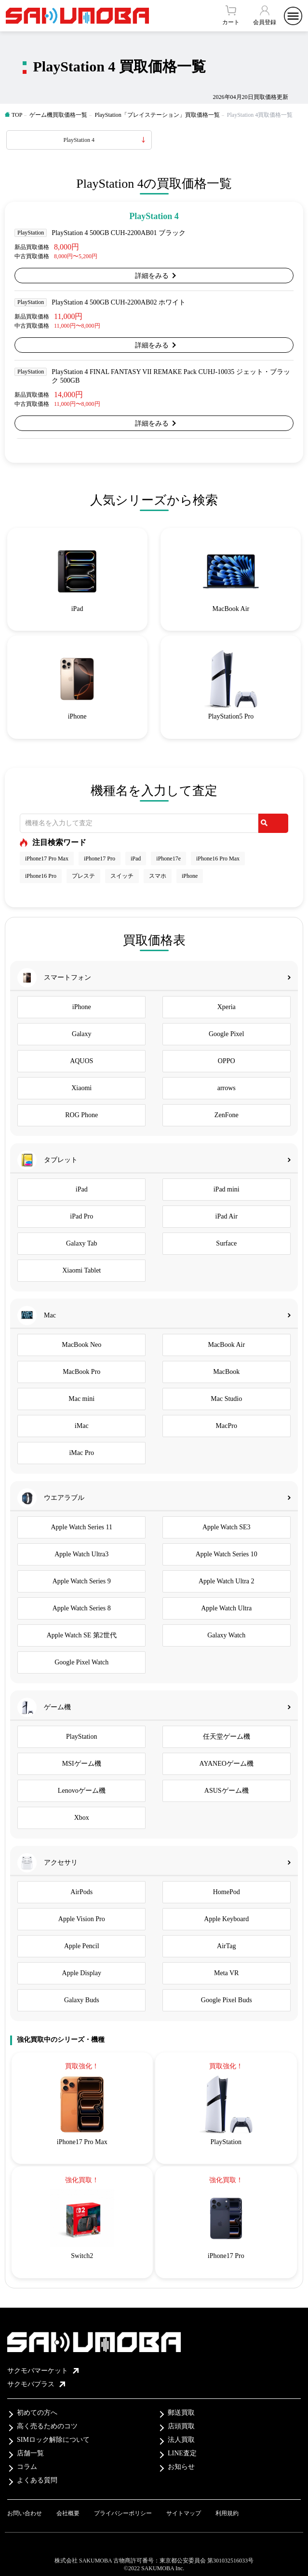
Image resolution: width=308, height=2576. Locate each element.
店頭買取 (181, 2426)
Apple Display (81, 1973)
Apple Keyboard (226, 1919)
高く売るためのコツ (47, 2426)
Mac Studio (226, 1398)
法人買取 (181, 2439)
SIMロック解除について (53, 2439)
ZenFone (226, 1115)
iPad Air (226, 1216)
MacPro (226, 1425)
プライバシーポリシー (123, 2513)
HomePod (226, 1892)
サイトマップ (183, 2513)
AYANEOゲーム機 (227, 1763)
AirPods (81, 1892)
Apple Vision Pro (81, 1919)
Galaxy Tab (81, 1243)
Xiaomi (81, 1088)
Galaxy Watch (226, 1635)
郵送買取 (181, 2412)
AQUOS (81, 1061)
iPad (136, 858)
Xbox (81, 1817)
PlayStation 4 (79, 140)
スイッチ (122, 876)
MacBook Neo (81, 1344)
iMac (82, 1425)
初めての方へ (37, 2412)
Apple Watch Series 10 (226, 1554)
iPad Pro (81, 1216)
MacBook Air (226, 1344)
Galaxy (81, 1034)
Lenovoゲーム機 (82, 1790)
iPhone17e (168, 858)
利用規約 (227, 2513)
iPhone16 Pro (40, 876)
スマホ (157, 876)
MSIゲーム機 (81, 1763)
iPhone (190, 876)
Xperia (226, 1007)
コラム (27, 2466)
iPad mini (227, 1189)
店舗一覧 (30, 2453)
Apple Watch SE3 (226, 1527)
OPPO (226, 1061)
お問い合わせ (24, 2513)
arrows (226, 1088)
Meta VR (226, 1973)
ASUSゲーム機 (226, 1790)
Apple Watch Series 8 (82, 1608)
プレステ (83, 876)
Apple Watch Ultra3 (81, 1554)
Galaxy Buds (81, 2000)
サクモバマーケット (43, 2370)
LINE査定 (182, 2453)
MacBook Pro (81, 1371)
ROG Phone (81, 1115)
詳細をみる (152, 275)
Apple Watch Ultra (226, 1608)
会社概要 (68, 2513)
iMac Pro (81, 1452)
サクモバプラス (36, 2384)
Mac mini (81, 1398)
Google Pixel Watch (81, 1662)
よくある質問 (37, 2480)
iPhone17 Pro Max (46, 858)
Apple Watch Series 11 (81, 1527)
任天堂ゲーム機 (226, 1736)
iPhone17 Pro (99, 858)
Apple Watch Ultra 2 (226, 1581)
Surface (226, 1243)
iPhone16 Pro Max (218, 858)
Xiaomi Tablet (81, 1270)
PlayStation (81, 1736)
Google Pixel (226, 1034)
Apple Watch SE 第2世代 (82, 1635)
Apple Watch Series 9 (82, 1581)
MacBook (226, 1371)
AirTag (226, 1946)
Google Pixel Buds (226, 2000)
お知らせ (181, 2466)
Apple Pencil (81, 1946)
